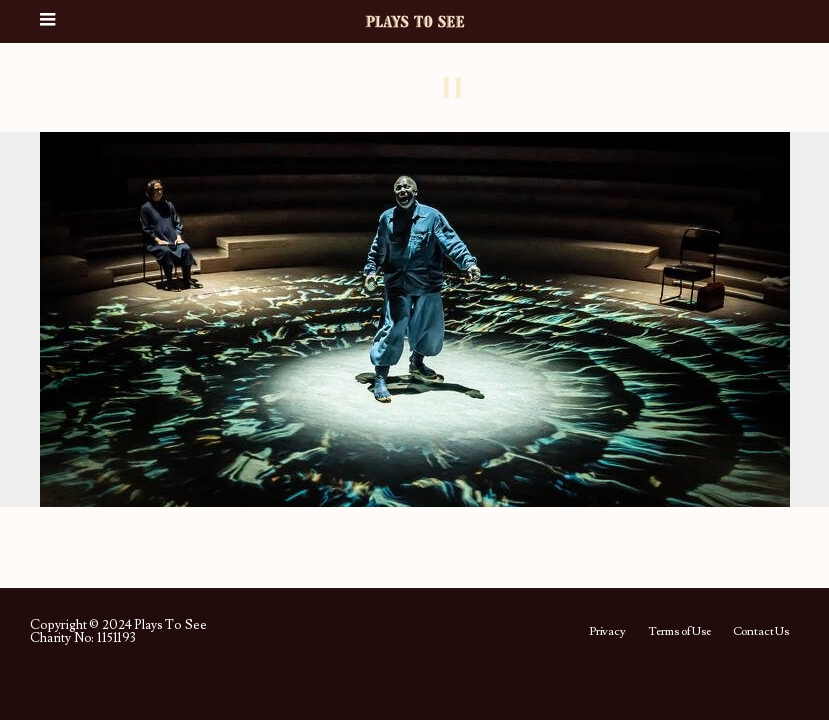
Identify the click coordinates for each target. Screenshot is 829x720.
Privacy (607, 632)
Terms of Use (679, 632)
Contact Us (761, 632)
